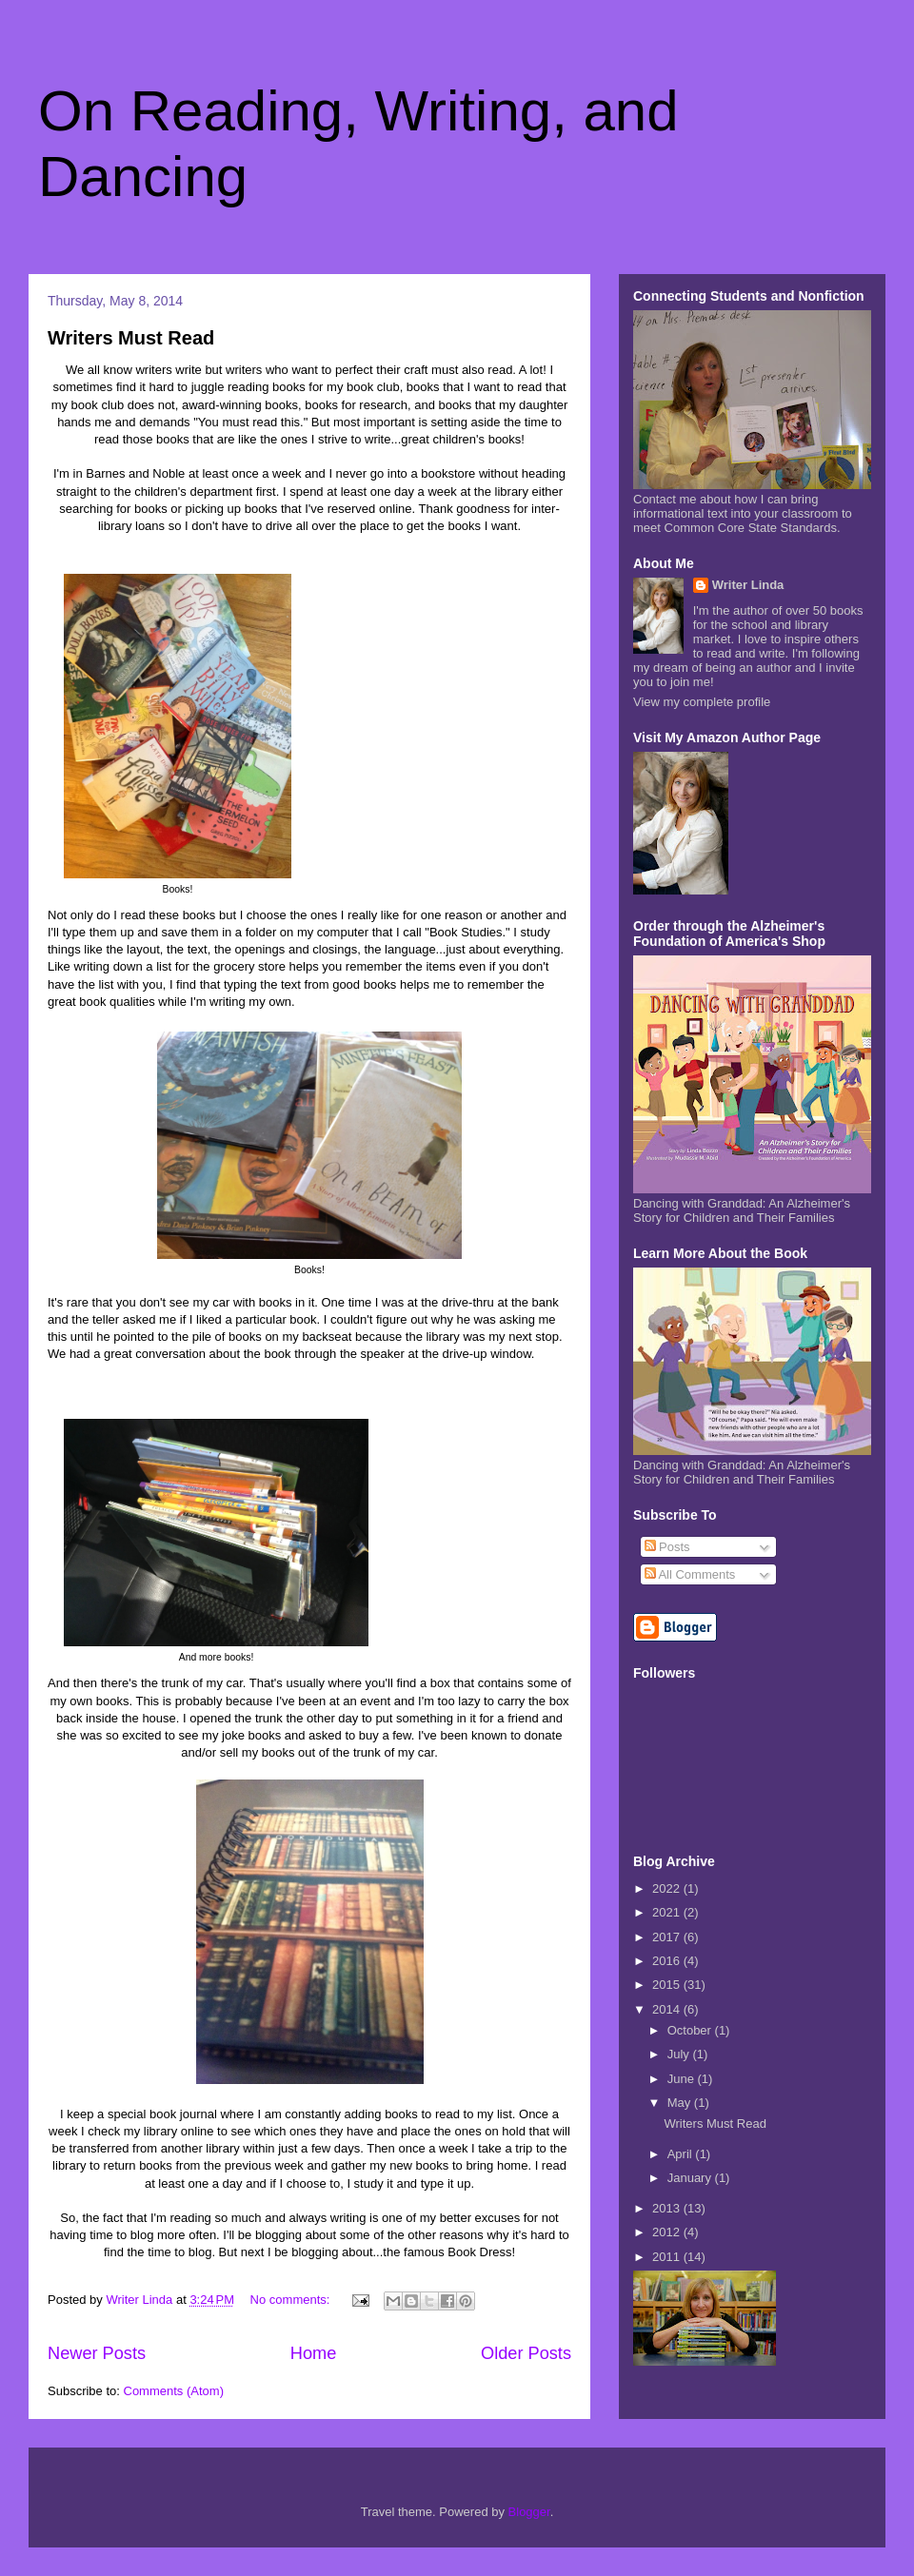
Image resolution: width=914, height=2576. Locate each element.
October (691, 2030)
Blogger (529, 2512)
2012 (668, 2232)
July (680, 2054)
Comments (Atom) (174, 2391)
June (682, 2079)
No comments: (291, 2299)
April (681, 2154)
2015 (668, 1984)
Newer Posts (97, 2353)
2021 (668, 1912)
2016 (668, 1961)
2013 (668, 2208)
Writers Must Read (131, 337)
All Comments (690, 1574)
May (680, 2102)
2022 (668, 1888)
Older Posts (526, 2353)
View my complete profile (701, 702)
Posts (667, 1547)
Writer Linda (748, 585)
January (691, 2178)
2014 (668, 2009)
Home (313, 2353)
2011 (668, 2257)
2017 (668, 1937)
